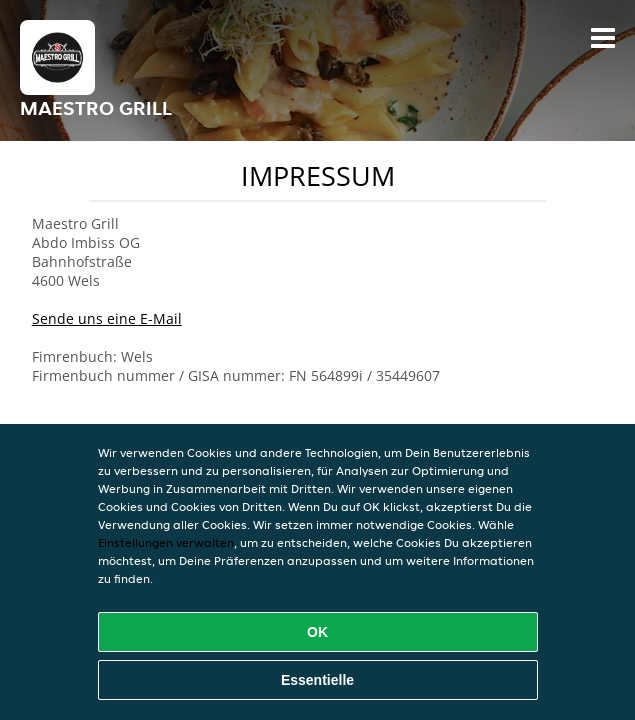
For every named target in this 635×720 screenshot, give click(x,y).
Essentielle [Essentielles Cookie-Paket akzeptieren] (317, 680)
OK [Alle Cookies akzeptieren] (317, 632)
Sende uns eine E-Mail (107, 318)
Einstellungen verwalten (166, 542)
